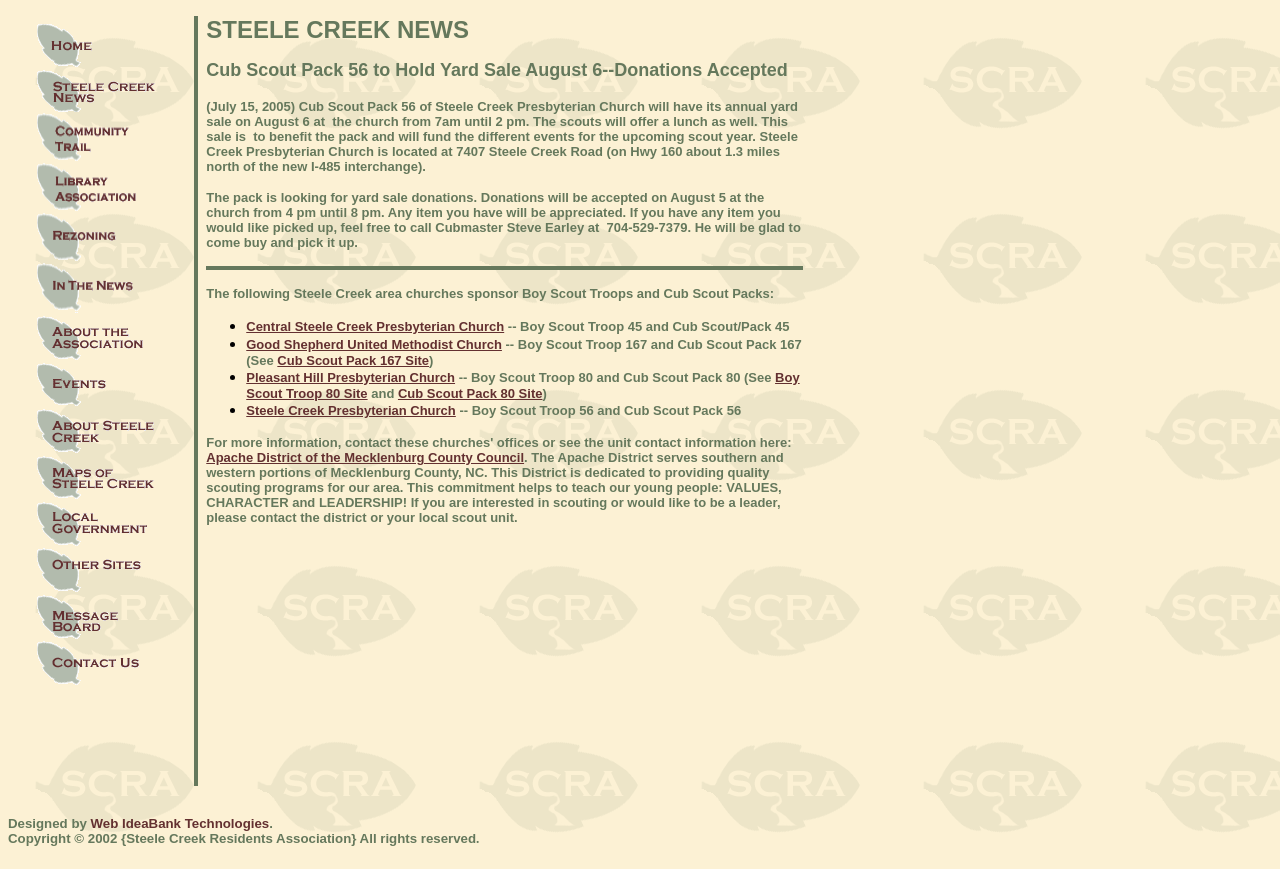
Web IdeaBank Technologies (180, 823)
